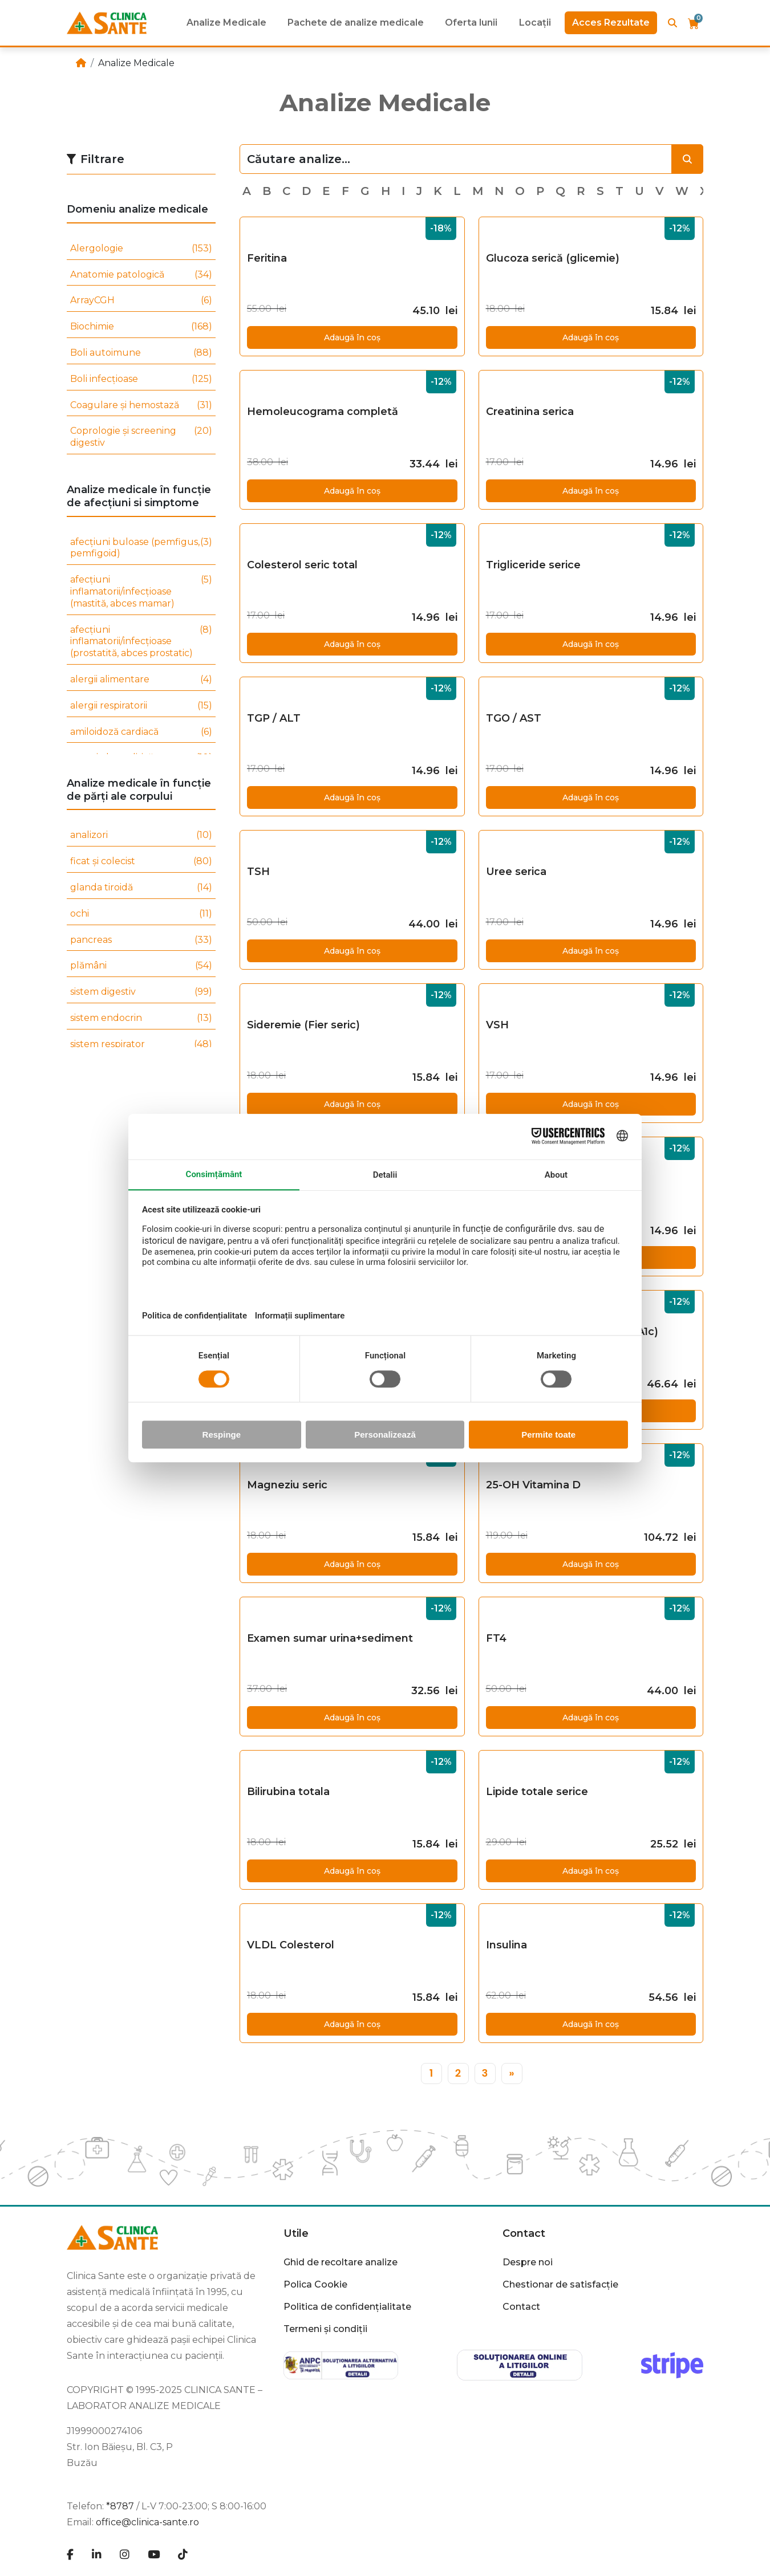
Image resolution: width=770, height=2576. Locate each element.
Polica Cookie (315, 2284)
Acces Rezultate (611, 22)
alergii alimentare (141, 680)
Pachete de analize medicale (355, 22)
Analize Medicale (226, 22)
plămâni (141, 966)
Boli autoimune (141, 353)
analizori (141, 835)
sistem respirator (141, 1045)
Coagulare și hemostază (141, 406)
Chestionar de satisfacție (560, 2284)
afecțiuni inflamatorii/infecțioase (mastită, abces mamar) (141, 591)
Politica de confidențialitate (347, 2306)
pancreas (141, 940)
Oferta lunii (471, 22)
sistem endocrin (141, 1018)
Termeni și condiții (325, 2328)
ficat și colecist (141, 862)
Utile (296, 2233)
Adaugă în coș (352, 337)
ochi (141, 914)
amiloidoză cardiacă (141, 732)
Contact (523, 2233)
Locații (535, 22)
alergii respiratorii (141, 706)
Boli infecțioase (141, 379)
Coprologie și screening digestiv (141, 437)
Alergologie (141, 249)
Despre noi (527, 2262)
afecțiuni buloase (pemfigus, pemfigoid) (141, 548)
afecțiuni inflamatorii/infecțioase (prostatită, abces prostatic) (141, 642)
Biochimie (141, 327)
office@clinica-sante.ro (147, 2522)
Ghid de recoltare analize (340, 2262)
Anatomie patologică (141, 275)
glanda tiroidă (141, 888)
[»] (511, 2073)
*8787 (120, 2506)
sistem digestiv (141, 992)
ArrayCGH (141, 301)
